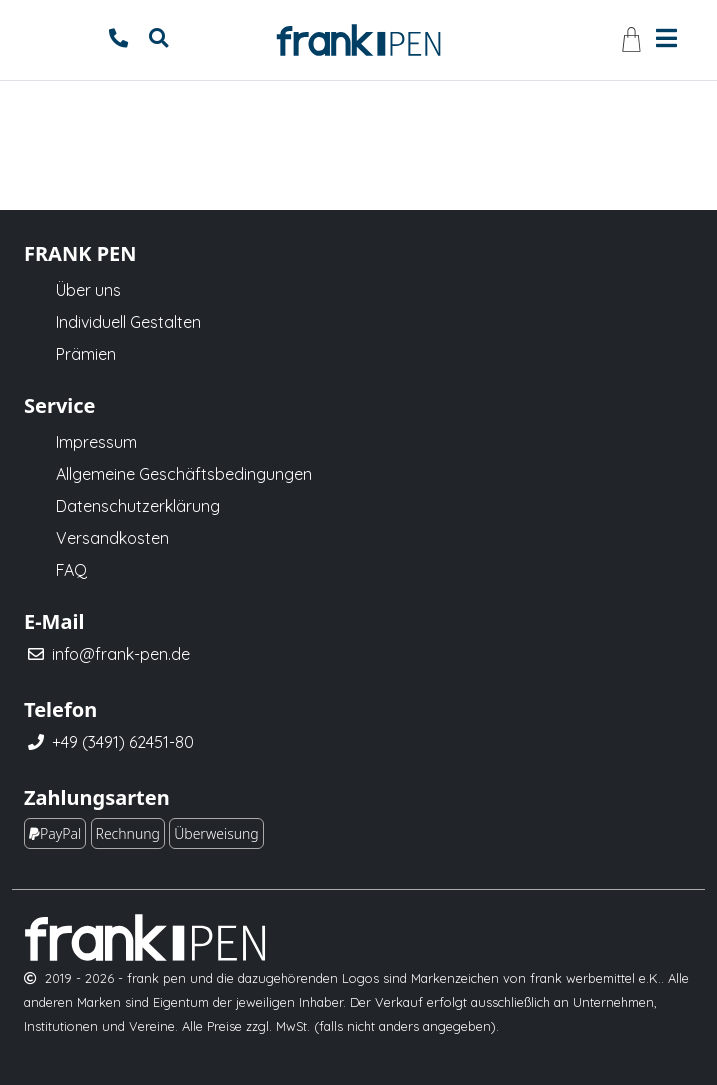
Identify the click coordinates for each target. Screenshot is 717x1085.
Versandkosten (112, 538)
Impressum (96, 442)
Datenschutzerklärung (138, 506)
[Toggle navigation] (666, 36)
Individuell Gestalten (128, 322)
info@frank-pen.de (121, 654)
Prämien (86, 354)
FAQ (71, 570)
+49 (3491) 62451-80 (123, 742)
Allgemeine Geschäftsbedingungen (184, 474)
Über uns (88, 290)
